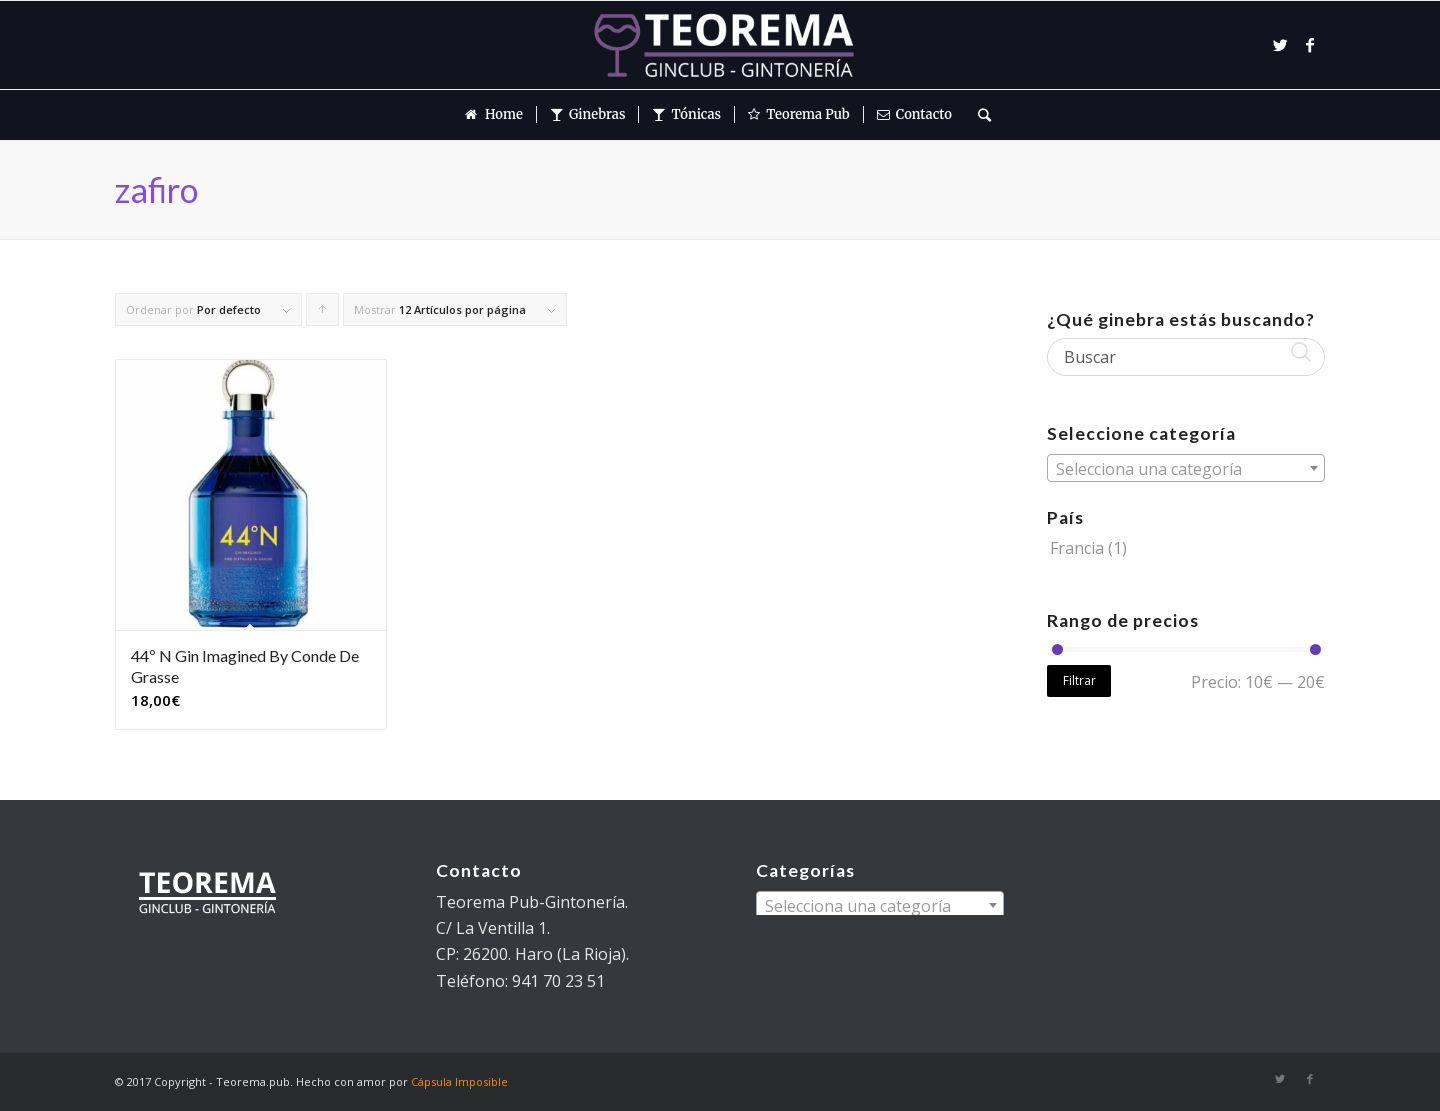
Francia (1077, 548)
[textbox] (1186, 469)
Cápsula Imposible (459, 1081)
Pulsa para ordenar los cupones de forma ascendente (323, 314)
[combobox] (1186, 468)
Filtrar (1079, 680)
